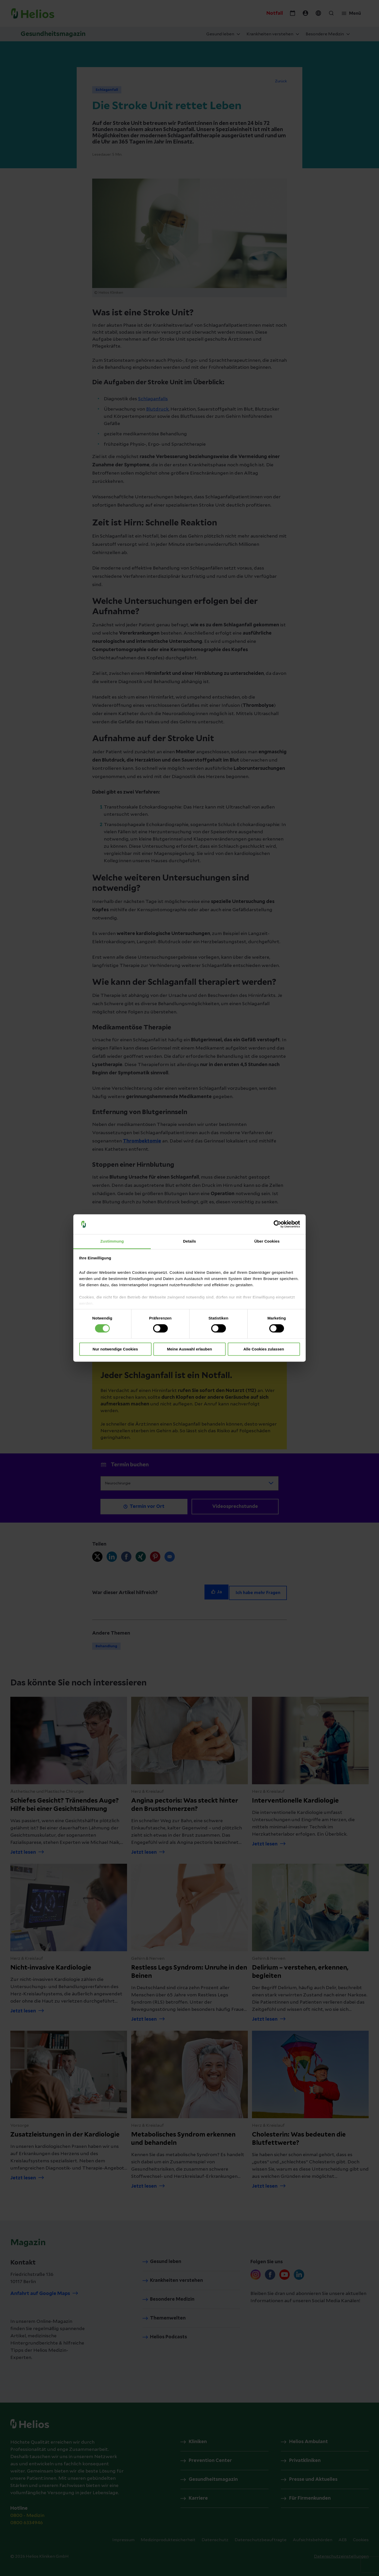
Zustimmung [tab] (112, 1241)
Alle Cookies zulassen (263, 1349)
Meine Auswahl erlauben (189, 1349)
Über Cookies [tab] (267, 1241)
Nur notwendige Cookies (115, 1349)
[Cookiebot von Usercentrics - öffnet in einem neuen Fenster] (277, 1224)
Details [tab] (189, 1241)
